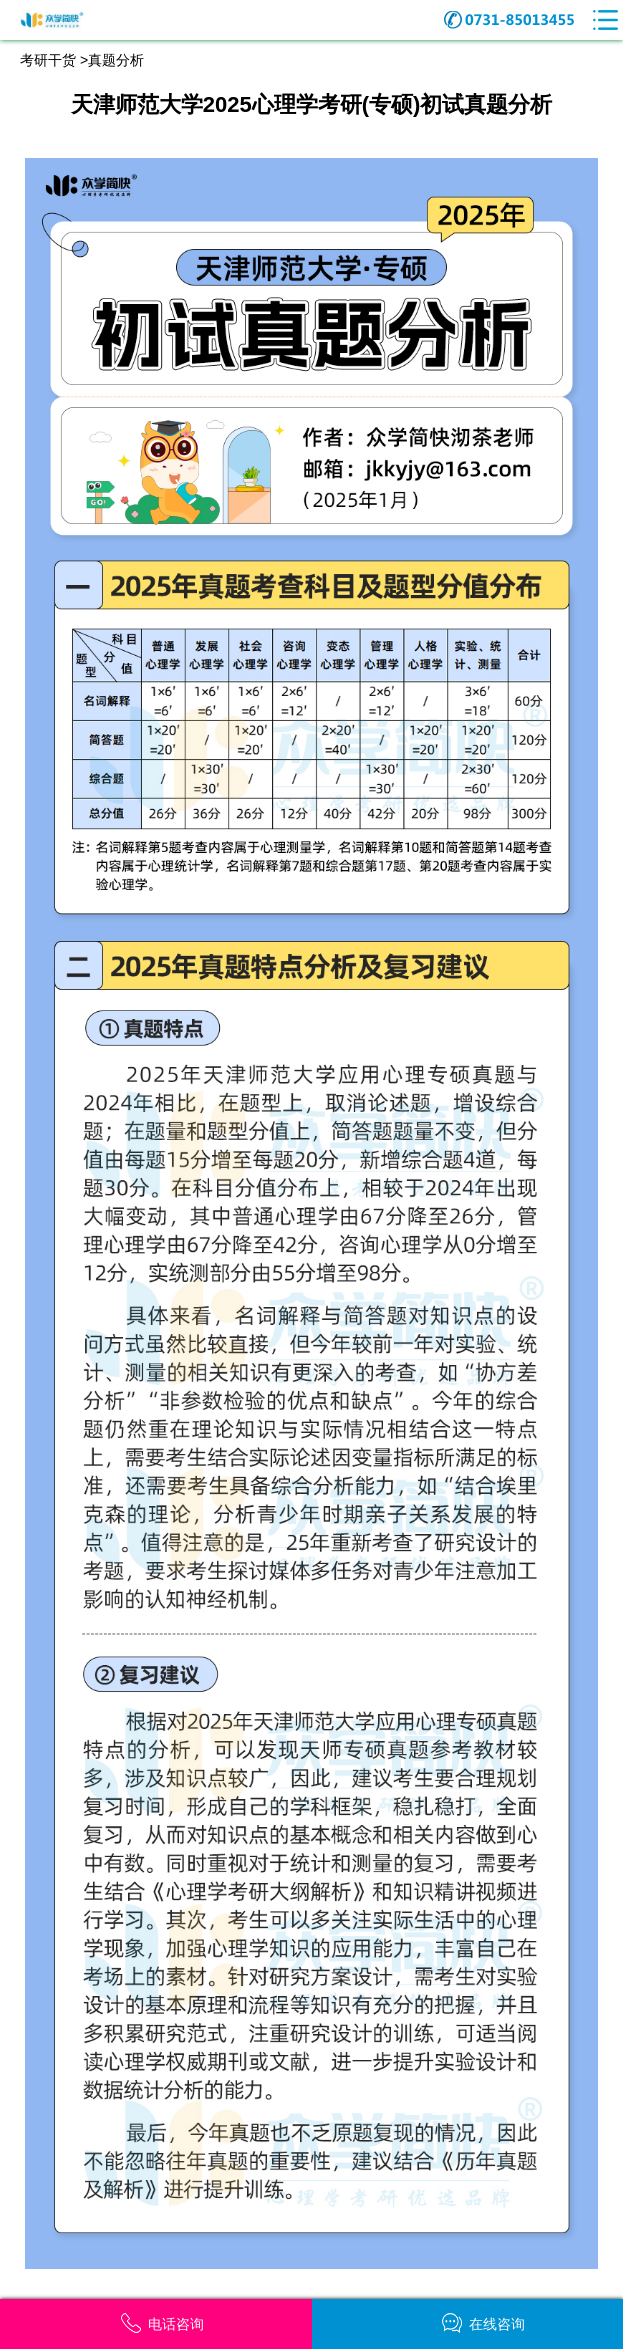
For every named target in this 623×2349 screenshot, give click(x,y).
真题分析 (116, 60)
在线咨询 (483, 2323)
